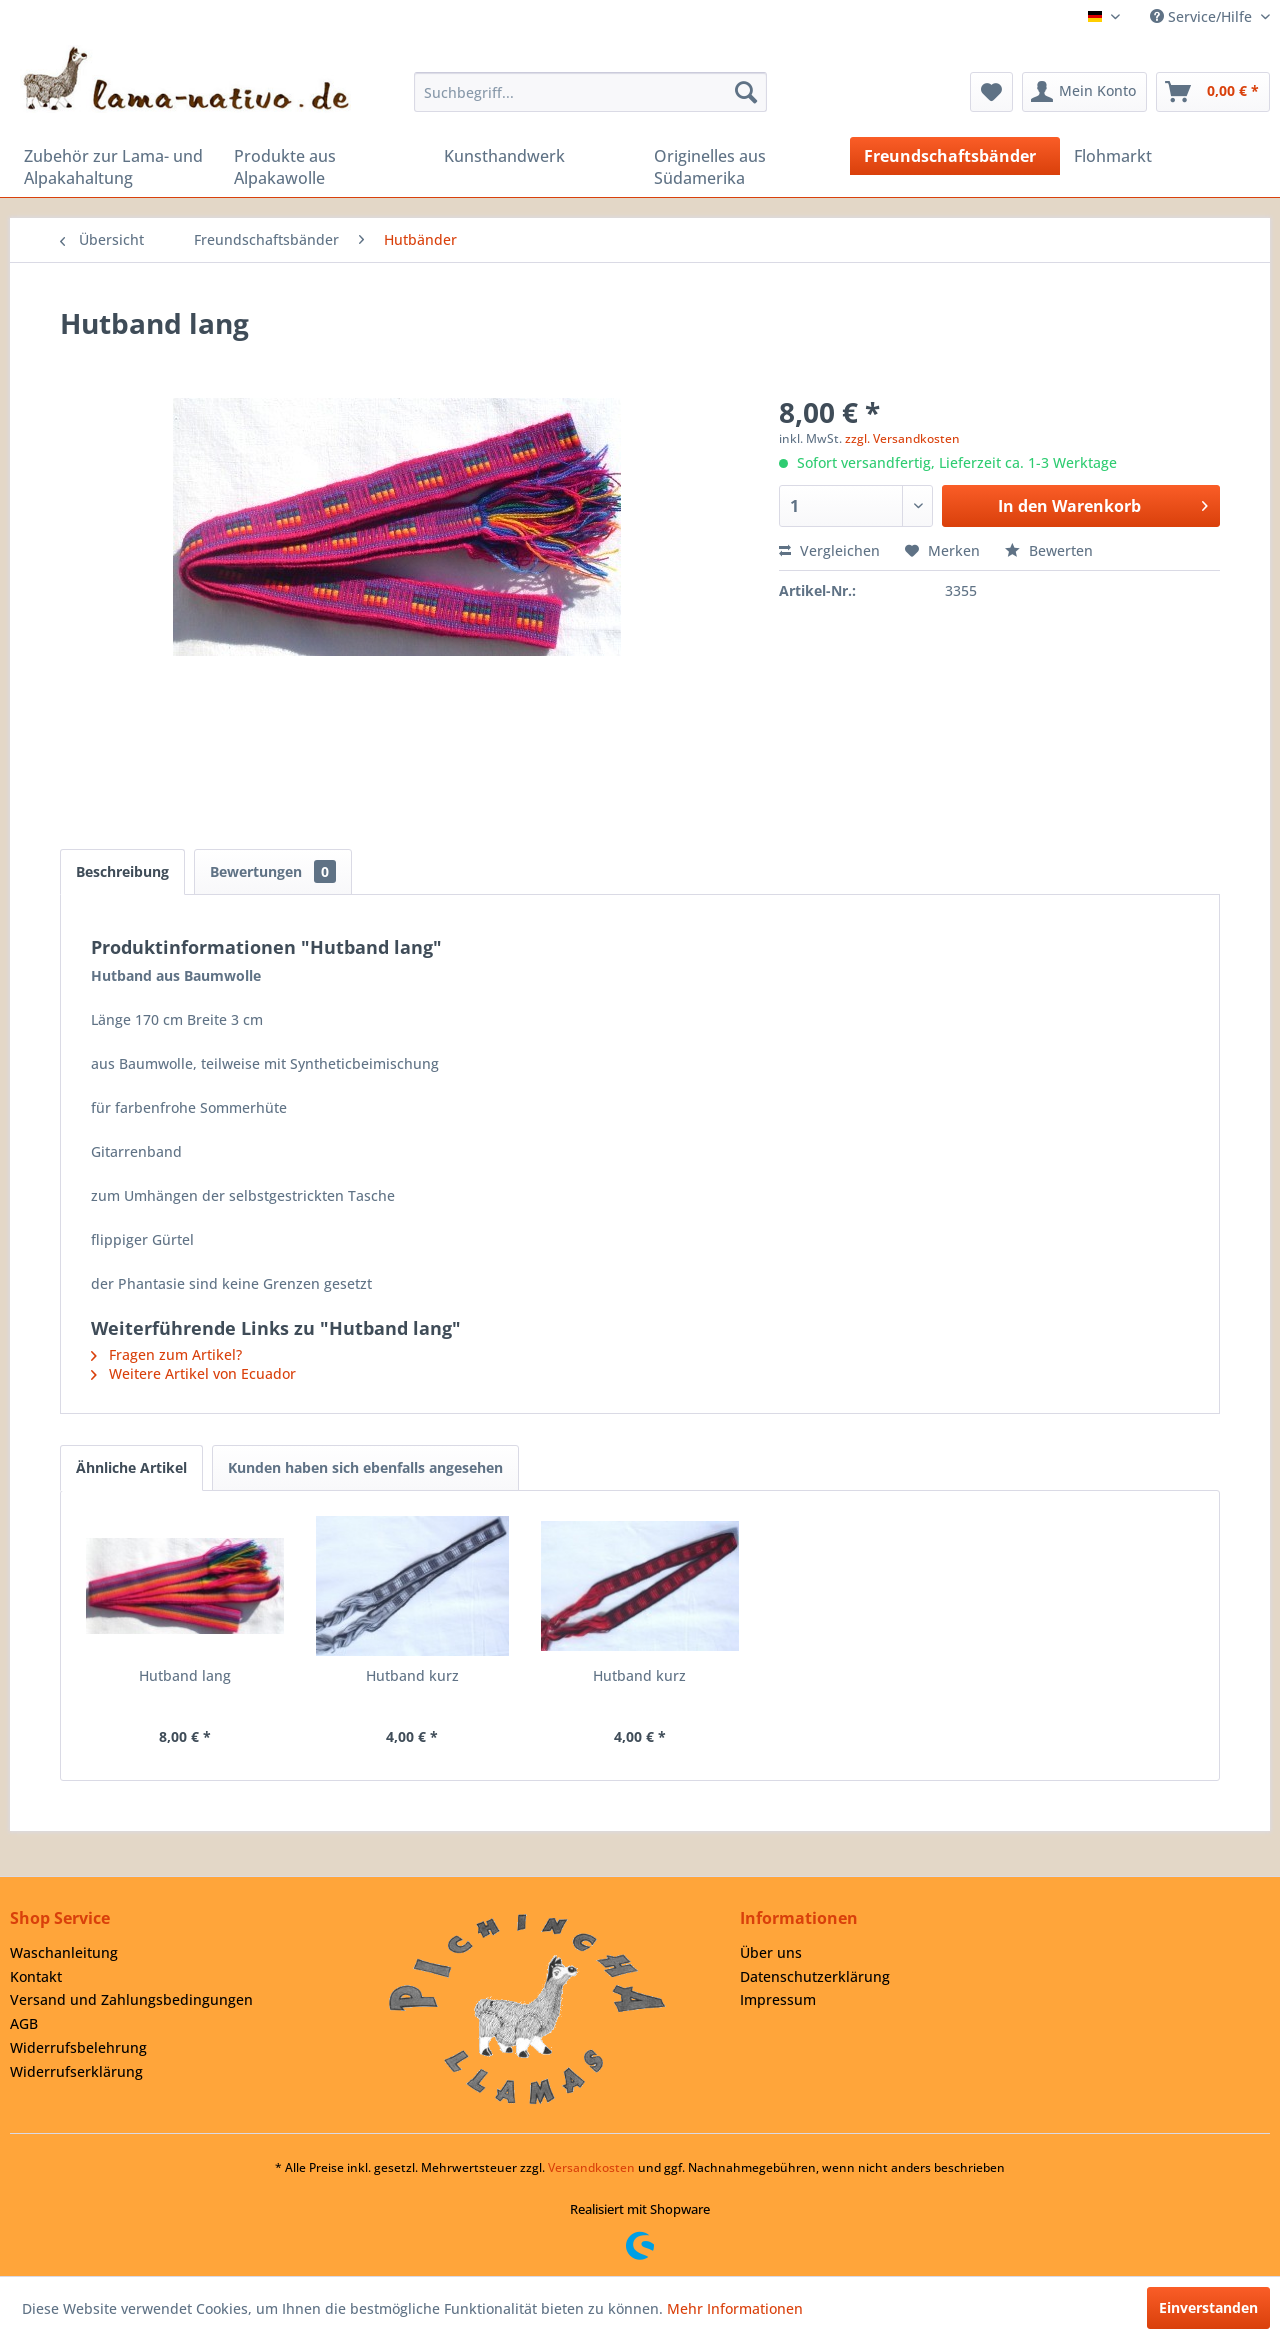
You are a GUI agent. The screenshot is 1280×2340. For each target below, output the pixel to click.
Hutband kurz (412, 1675)
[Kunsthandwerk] (535, 156)
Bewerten (1049, 550)
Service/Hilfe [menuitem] (1203, 16)
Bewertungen (273, 871)
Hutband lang (185, 1675)
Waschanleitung (64, 1952)
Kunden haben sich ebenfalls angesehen (365, 1467)
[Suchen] (746, 92)
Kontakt (36, 1976)
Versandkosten (591, 2167)
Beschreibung (122, 871)
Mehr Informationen (735, 2308)
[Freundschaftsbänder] (955, 156)
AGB (24, 2023)
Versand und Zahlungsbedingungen (131, 1999)
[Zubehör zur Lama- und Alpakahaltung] (115, 167)
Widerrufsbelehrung (78, 2047)
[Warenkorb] (1213, 92)
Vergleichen (829, 550)
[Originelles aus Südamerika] (745, 167)
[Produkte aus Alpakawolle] (325, 167)
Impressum (778, 1999)
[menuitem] (590, 92)
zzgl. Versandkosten (902, 438)
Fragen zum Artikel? (166, 1354)
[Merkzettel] (991, 92)
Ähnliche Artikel (131, 1467)
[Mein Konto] (1084, 92)
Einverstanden (1208, 2307)
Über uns (771, 1952)
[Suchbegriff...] (590, 92)
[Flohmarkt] (1165, 156)
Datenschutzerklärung (815, 1976)
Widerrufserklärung (76, 2071)
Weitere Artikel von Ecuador (193, 1373)
